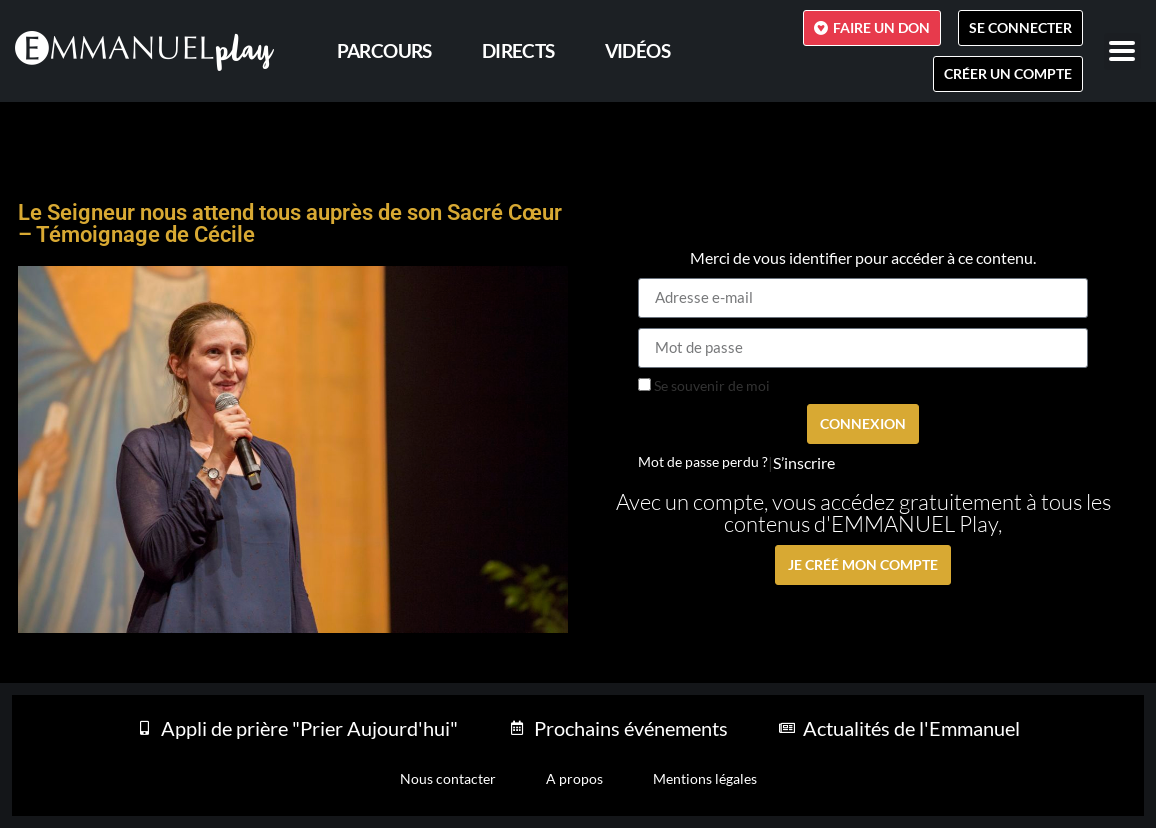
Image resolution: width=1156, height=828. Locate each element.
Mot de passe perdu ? (703, 462)
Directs (518, 50)
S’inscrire (804, 463)
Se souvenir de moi (704, 386)
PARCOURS (384, 50)
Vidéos (637, 50)
